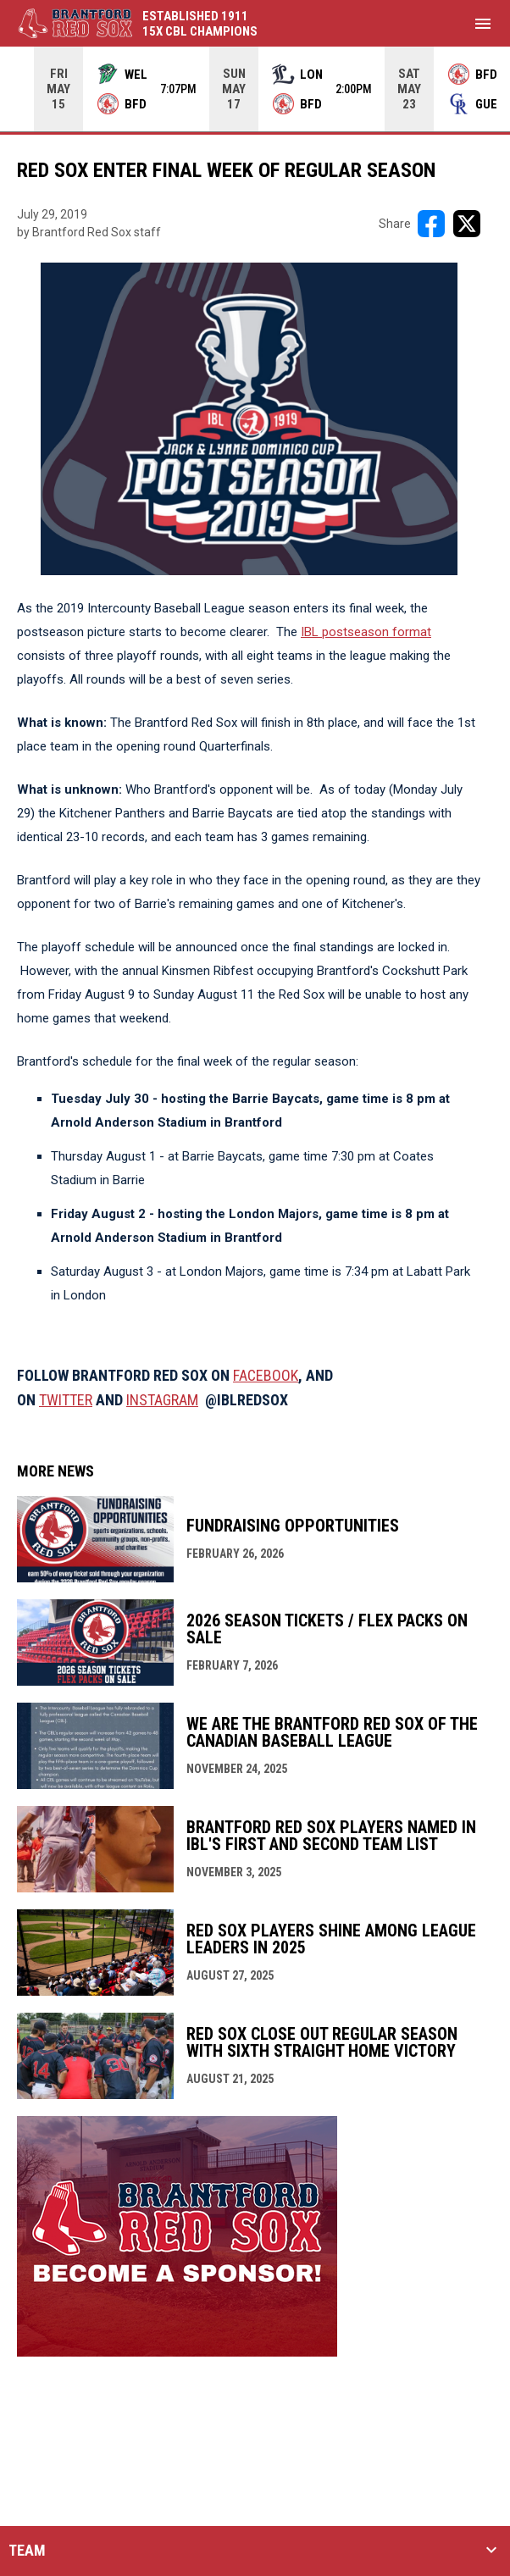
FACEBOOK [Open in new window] (265, 1375)
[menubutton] (483, 24)
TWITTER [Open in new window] (65, 1400)
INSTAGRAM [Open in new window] (162, 1400)
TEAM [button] (27, 2550)
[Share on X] (466, 223)
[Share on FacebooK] (431, 223)
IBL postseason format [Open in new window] (366, 632)
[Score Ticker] (255, 89)
